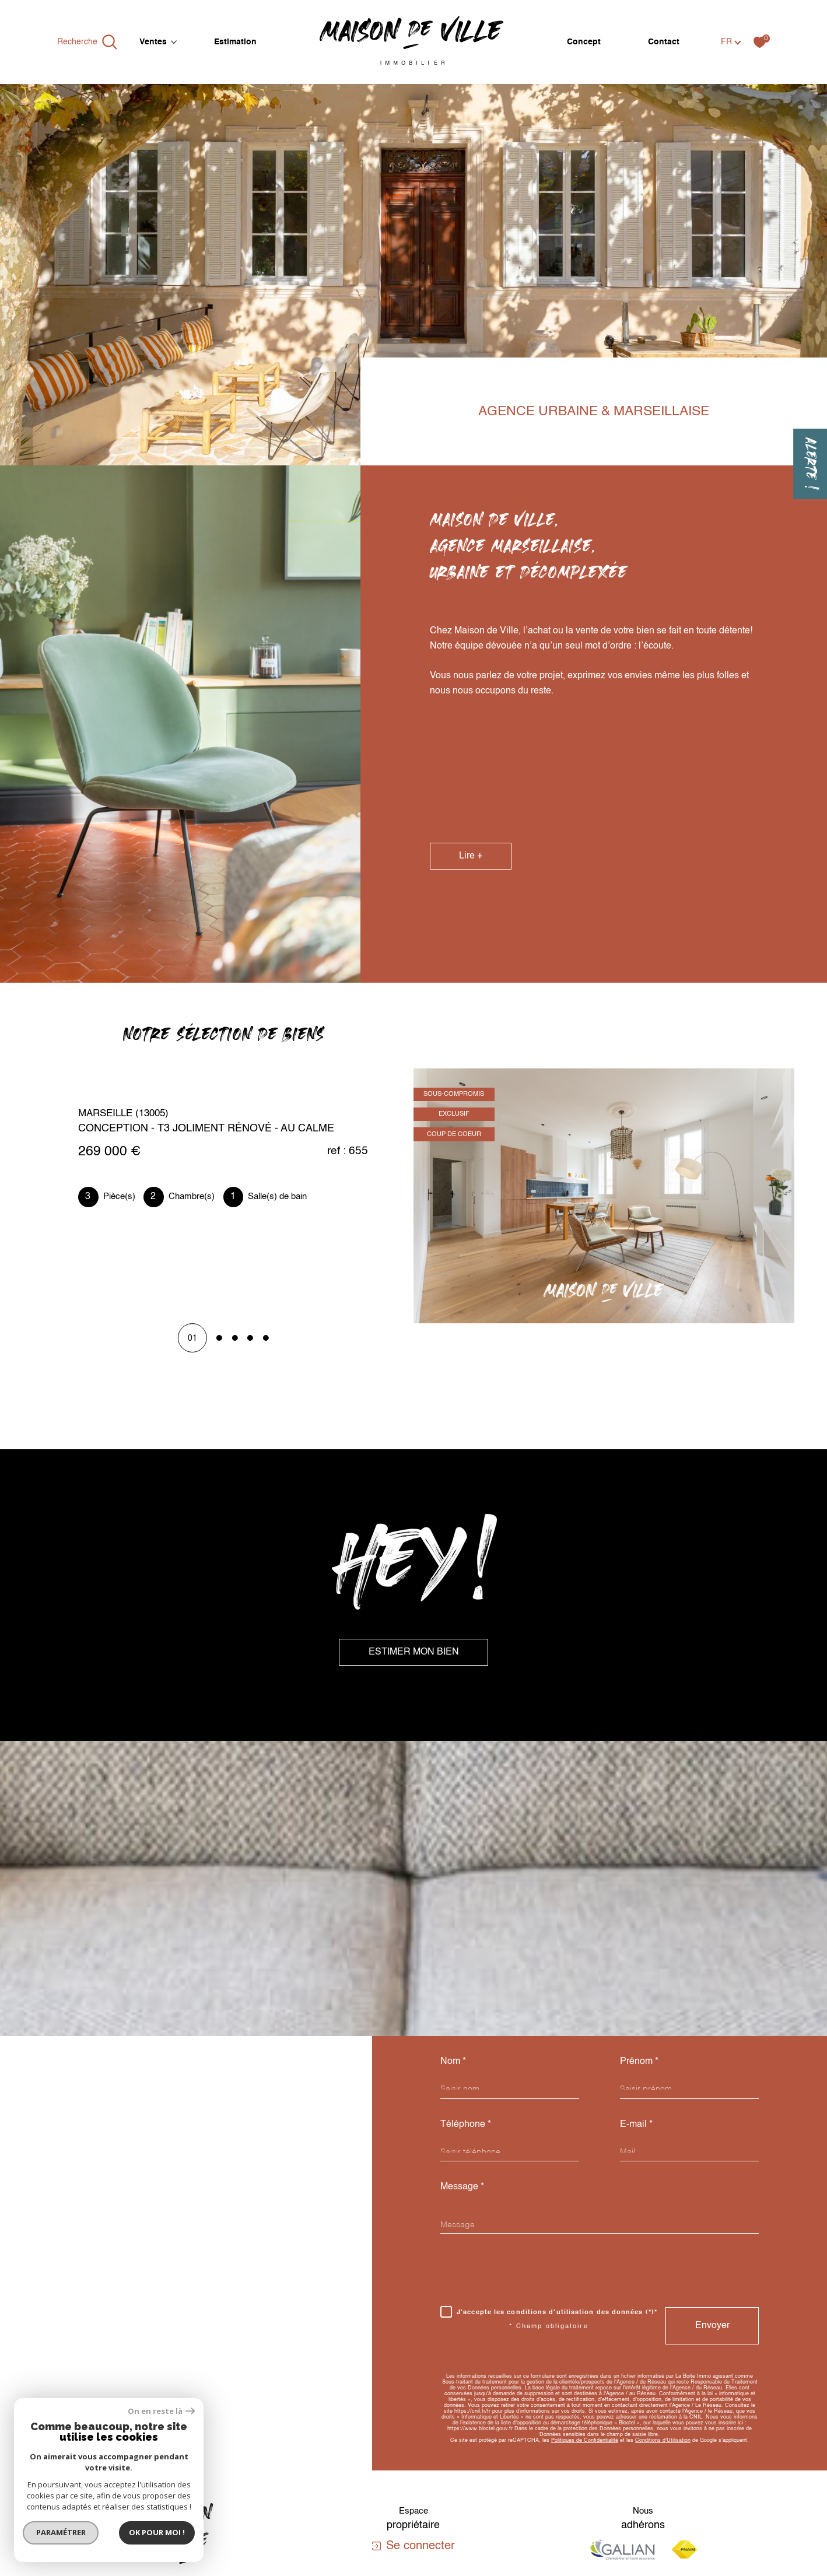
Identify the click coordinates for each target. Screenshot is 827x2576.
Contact (663, 42)
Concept (584, 42)
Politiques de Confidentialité (584, 2440)
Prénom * (639, 2061)
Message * (462, 2187)
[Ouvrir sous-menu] (174, 41)
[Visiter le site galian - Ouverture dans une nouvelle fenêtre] (622, 2549)
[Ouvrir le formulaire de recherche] (87, 42)
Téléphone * (465, 2124)
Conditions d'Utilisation (663, 2440)
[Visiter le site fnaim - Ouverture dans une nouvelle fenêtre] (684, 2549)
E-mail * (636, 2124)
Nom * (453, 2061)
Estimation (235, 42)
